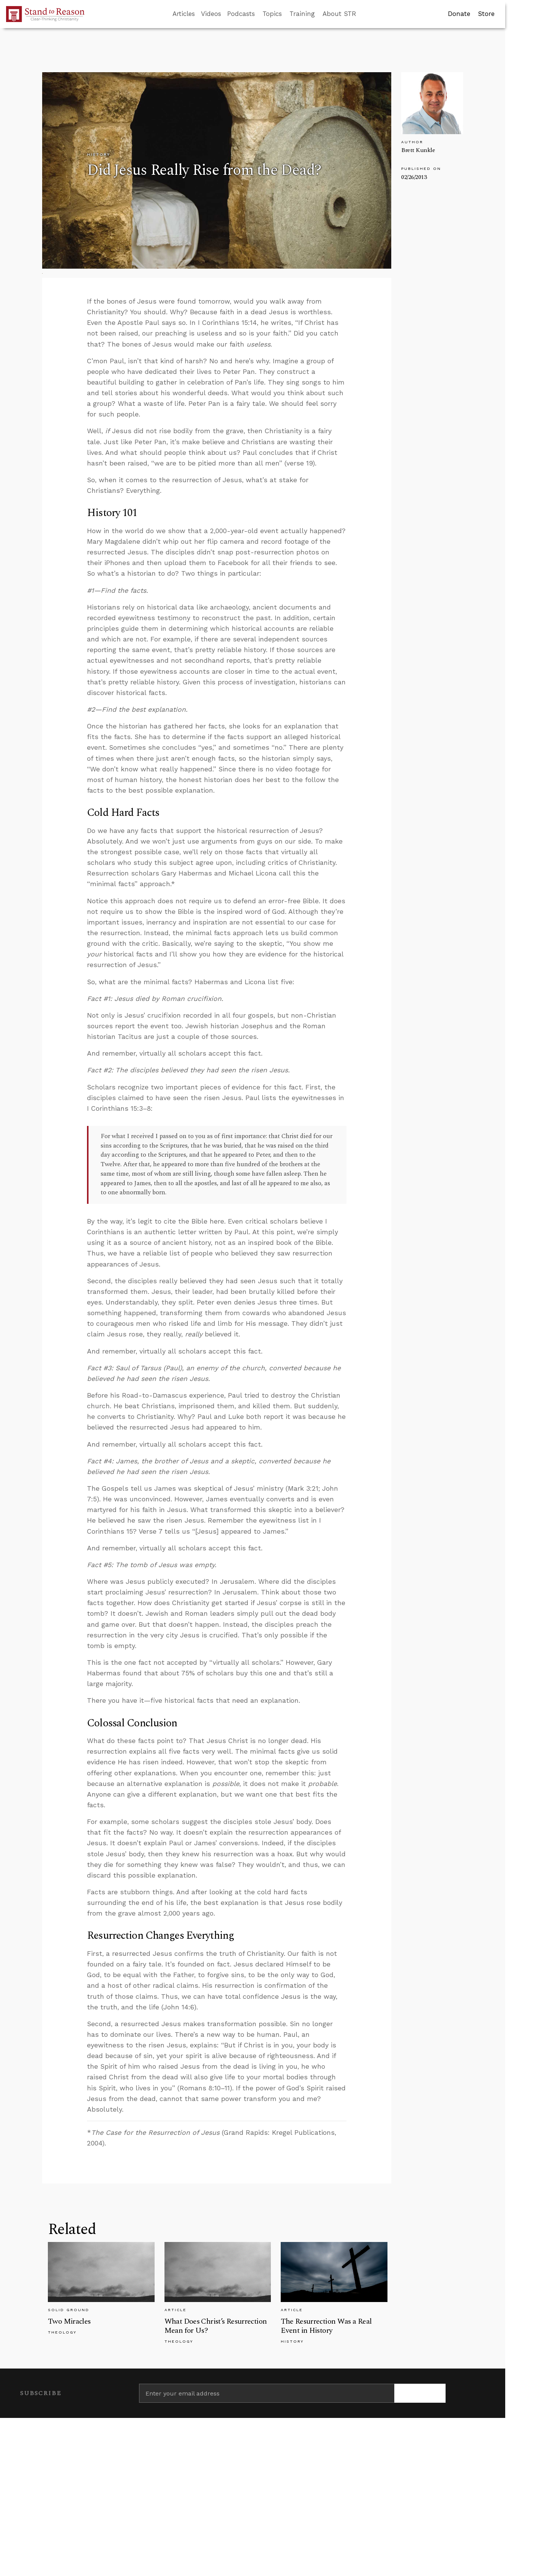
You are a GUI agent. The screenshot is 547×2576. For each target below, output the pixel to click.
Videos (211, 13)
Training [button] (302, 13)
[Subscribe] (420, 2393)
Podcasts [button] (241, 13)
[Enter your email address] (267, 2393)
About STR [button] (339, 13)
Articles (183, 13)
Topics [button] (272, 13)
